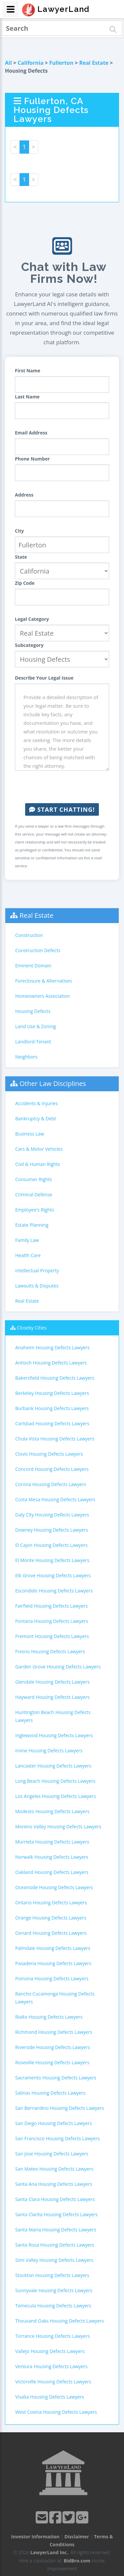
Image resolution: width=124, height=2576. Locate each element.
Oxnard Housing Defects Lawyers (51, 1933)
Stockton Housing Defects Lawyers (52, 2275)
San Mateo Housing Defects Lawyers (54, 2169)
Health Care (28, 1255)
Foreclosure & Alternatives (43, 981)
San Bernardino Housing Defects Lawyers (59, 2108)
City (19, 531)
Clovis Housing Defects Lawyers (49, 1454)
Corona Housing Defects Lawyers (50, 1484)
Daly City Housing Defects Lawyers (52, 1515)
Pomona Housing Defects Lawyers (51, 1978)
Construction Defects (38, 950)
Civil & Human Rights (37, 1164)
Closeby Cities (32, 1328)
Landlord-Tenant (33, 1041)
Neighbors (26, 1057)
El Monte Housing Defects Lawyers (52, 1560)
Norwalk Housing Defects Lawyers (51, 1857)
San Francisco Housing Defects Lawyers (57, 2138)
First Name (27, 370)
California (30, 62)
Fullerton (61, 62)
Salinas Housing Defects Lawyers (50, 2093)
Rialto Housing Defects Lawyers (49, 2017)
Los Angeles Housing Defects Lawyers (55, 1796)
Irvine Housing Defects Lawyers (48, 1750)
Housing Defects (32, 1011)
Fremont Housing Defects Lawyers (52, 1636)
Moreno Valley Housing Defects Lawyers (58, 1826)
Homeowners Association (42, 996)
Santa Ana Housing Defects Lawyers (53, 2184)
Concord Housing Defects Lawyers (52, 1469)
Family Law (27, 1240)
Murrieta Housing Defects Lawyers (52, 1842)
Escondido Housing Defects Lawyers (54, 1590)
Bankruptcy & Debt (35, 1118)
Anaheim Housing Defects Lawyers (52, 1347)
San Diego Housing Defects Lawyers (53, 2123)
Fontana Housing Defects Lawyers (51, 1621)
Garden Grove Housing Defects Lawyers (58, 1666)
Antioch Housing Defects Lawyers (51, 1363)
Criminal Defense (33, 1194)
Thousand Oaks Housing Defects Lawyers (59, 2321)
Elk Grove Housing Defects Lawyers (53, 1575)
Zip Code (25, 583)
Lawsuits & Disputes (37, 1286)
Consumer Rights (33, 1179)
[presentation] (65, 787)
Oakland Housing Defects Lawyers (51, 1872)
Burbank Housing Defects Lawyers (52, 1408)
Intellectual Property (37, 1270)
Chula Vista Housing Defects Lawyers (54, 1439)
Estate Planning (31, 1225)
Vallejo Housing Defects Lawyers (50, 2351)
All (8, 62)
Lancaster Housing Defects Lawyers (53, 1766)
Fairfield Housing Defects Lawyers (51, 1606)
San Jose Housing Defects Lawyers (51, 2153)
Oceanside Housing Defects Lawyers (54, 1887)
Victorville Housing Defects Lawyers (53, 2381)
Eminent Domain (33, 965)
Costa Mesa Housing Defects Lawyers (55, 1499)
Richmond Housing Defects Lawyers (53, 2032)
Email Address (31, 432)
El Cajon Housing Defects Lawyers (51, 1545)
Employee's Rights (34, 1210)
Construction (29, 935)
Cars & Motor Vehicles (38, 1149)
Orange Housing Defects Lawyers (50, 1918)
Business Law (29, 1134)
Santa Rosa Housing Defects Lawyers (54, 2245)
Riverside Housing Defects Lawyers (52, 2047)
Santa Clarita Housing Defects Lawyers (56, 2214)
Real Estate (93, 62)
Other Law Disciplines (53, 1083)
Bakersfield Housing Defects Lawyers (54, 1378)
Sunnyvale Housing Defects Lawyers (53, 2290)
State (21, 557)
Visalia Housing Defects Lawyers (49, 2397)
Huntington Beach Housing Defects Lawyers (53, 1716)
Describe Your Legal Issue (44, 678)
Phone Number (32, 459)
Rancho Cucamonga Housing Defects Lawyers (55, 1998)
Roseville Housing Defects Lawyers (52, 2062)
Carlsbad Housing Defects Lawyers (52, 1423)
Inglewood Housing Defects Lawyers (54, 1735)
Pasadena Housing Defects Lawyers (53, 1963)
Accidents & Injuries (36, 1103)
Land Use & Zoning (35, 1026)
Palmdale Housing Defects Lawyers (52, 1948)
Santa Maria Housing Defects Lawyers (55, 2229)
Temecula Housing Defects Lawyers (53, 2305)
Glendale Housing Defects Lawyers (52, 1682)
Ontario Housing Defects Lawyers (51, 1902)
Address (24, 495)
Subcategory (29, 645)
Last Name (27, 396)
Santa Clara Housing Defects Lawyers (55, 2199)
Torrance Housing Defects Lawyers (52, 2336)
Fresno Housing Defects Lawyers (50, 1651)
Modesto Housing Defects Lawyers (52, 1811)
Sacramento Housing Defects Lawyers (55, 2077)
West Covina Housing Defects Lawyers (56, 2412)
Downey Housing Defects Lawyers (51, 1530)
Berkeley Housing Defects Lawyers (52, 1393)
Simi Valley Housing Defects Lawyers (54, 2260)
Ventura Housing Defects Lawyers (51, 2366)
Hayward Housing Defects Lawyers (52, 1697)
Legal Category (32, 619)
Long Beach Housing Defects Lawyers (55, 1781)
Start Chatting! (62, 809)
